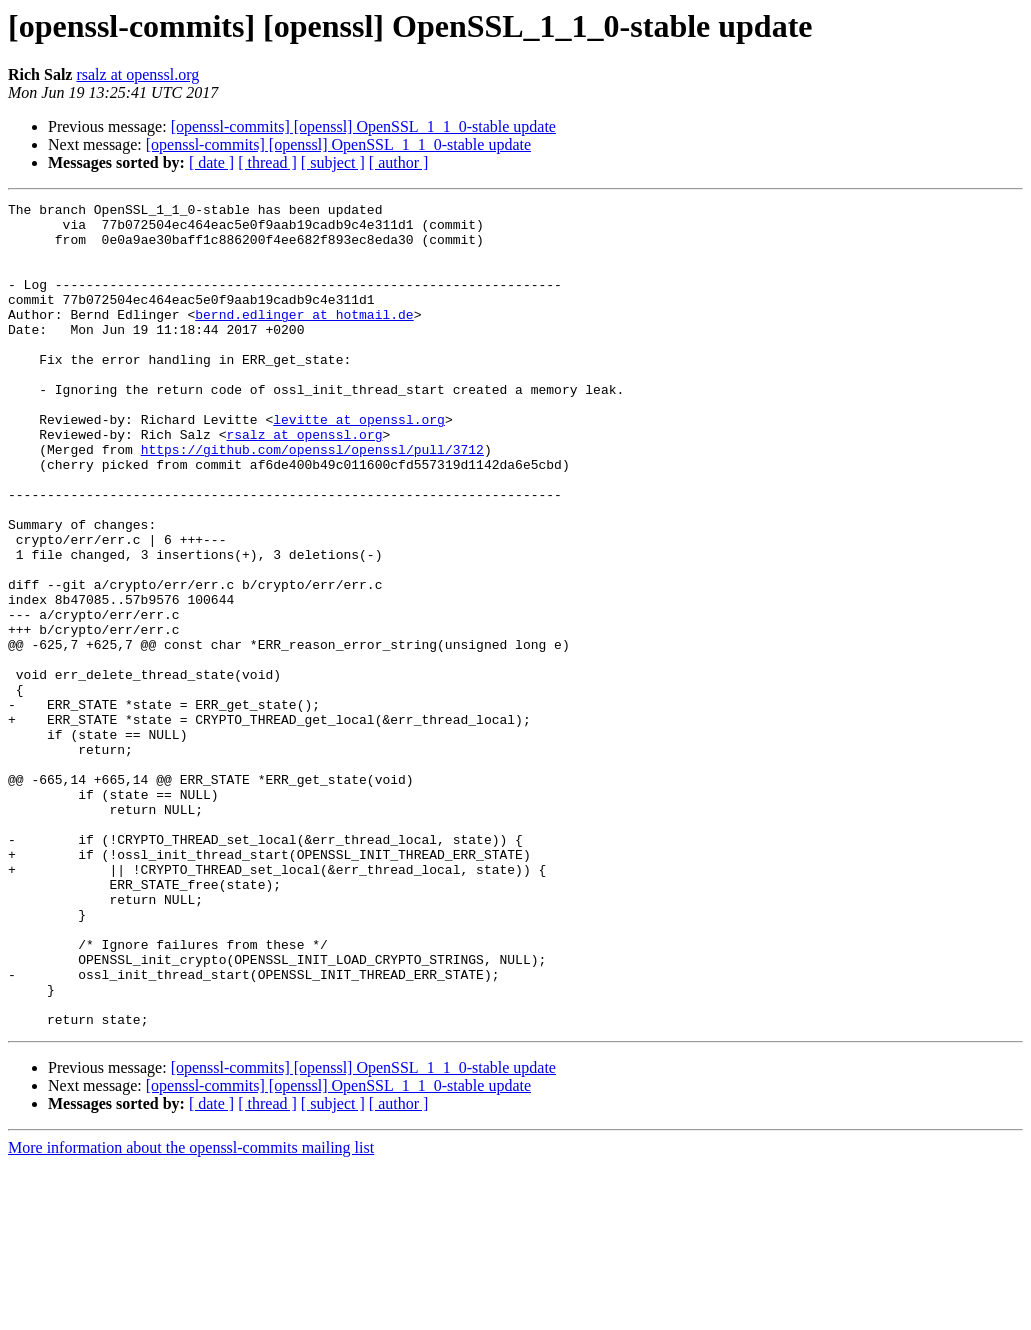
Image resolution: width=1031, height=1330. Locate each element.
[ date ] (211, 162)
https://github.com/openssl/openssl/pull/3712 (312, 500)
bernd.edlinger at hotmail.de (304, 338)
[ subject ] (333, 162)
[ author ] (399, 162)
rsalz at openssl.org (137, 74)
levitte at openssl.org (359, 464)
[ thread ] (267, 162)
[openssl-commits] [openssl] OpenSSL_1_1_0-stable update (363, 126)
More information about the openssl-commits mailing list (191, 1312)
